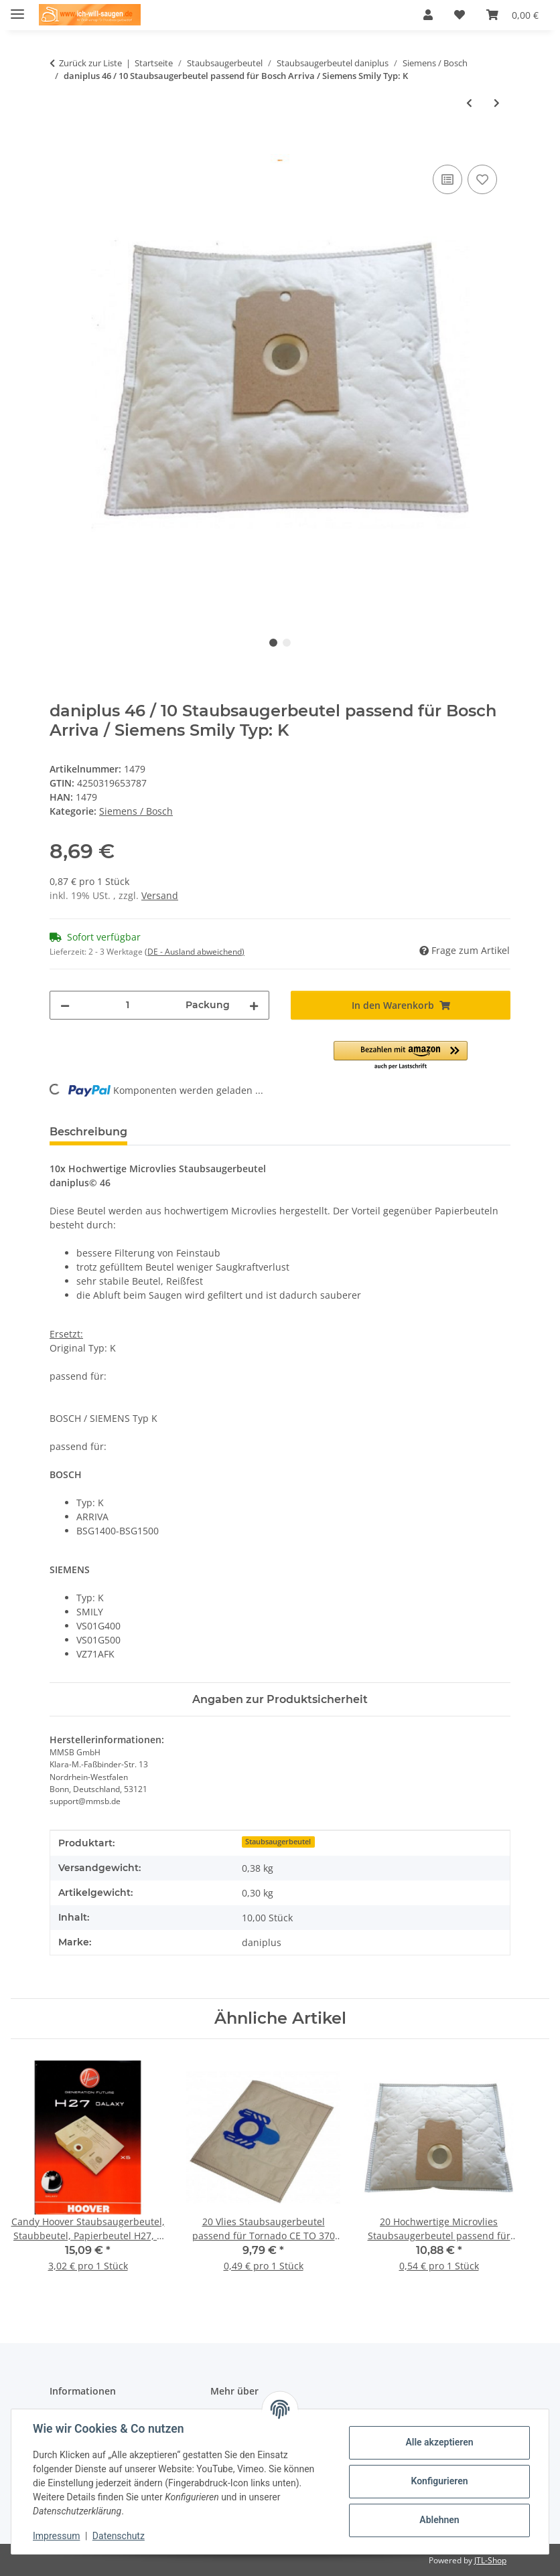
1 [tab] (273, 643)
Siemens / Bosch (136, 811)
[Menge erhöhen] (254, 1005)
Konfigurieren (439, 2481)
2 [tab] (287, 643)
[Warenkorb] (512, 14)
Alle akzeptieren (439, 2442)
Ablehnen (439, 2519)
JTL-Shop (490, 2560)
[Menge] (127, 1005)
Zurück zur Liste (90, 63)
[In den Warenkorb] (60, 146)
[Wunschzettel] (459, 14)
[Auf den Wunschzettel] (482, 179)
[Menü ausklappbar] (17, 8)
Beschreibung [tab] (88, 1131)
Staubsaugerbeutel (278, 1841)
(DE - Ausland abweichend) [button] (194, 951)
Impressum (56, 2535)
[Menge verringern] (65, 1005)
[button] (428, 14)
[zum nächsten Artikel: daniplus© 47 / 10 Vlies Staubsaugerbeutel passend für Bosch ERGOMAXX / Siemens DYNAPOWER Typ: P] (496, 102)
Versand (159, 895)
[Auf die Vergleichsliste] (447, 179)
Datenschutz (118, 2535)
